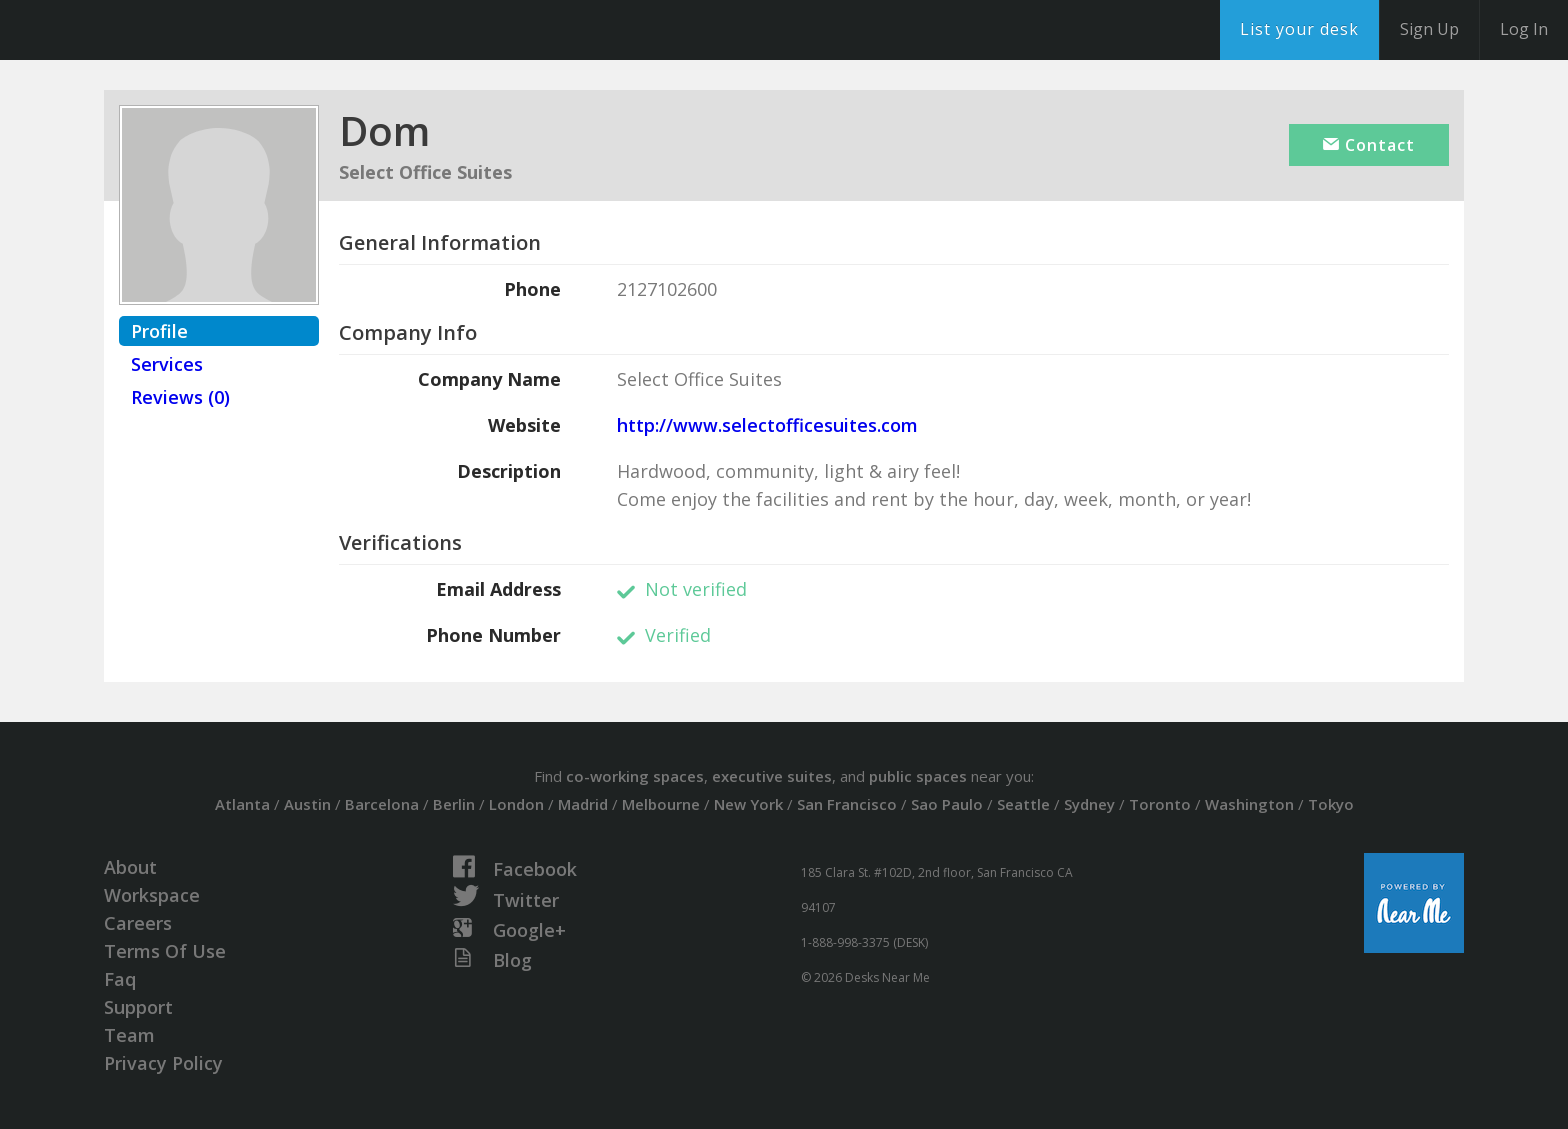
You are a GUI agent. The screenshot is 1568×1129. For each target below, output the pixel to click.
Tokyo (1331, 804)
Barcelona (382, 804)
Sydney (1089, 804)
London (516, 804)
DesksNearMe (139, 30)
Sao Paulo (947, 804)
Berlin (454, 804)
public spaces (918, 776)
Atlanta (242, 804)
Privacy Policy (163, 1063)
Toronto (1160, 804)
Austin (307, 804)
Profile (159, 331)
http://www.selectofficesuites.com (767, 425)
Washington (1249, 804)
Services (167, 364)
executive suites (772, 776)
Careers (138, 923)
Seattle (1023, 804)
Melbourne (661, 804)
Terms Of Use (165, 951)
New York (748, 804)
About (130, 867)
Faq (120, 979)
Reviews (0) (180, 397)
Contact (1369, 145)
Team (129, 1035)
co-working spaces (635, 776)
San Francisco (847, 804)
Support (138, 1007)
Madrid (583, 804)
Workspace (152, 895)
